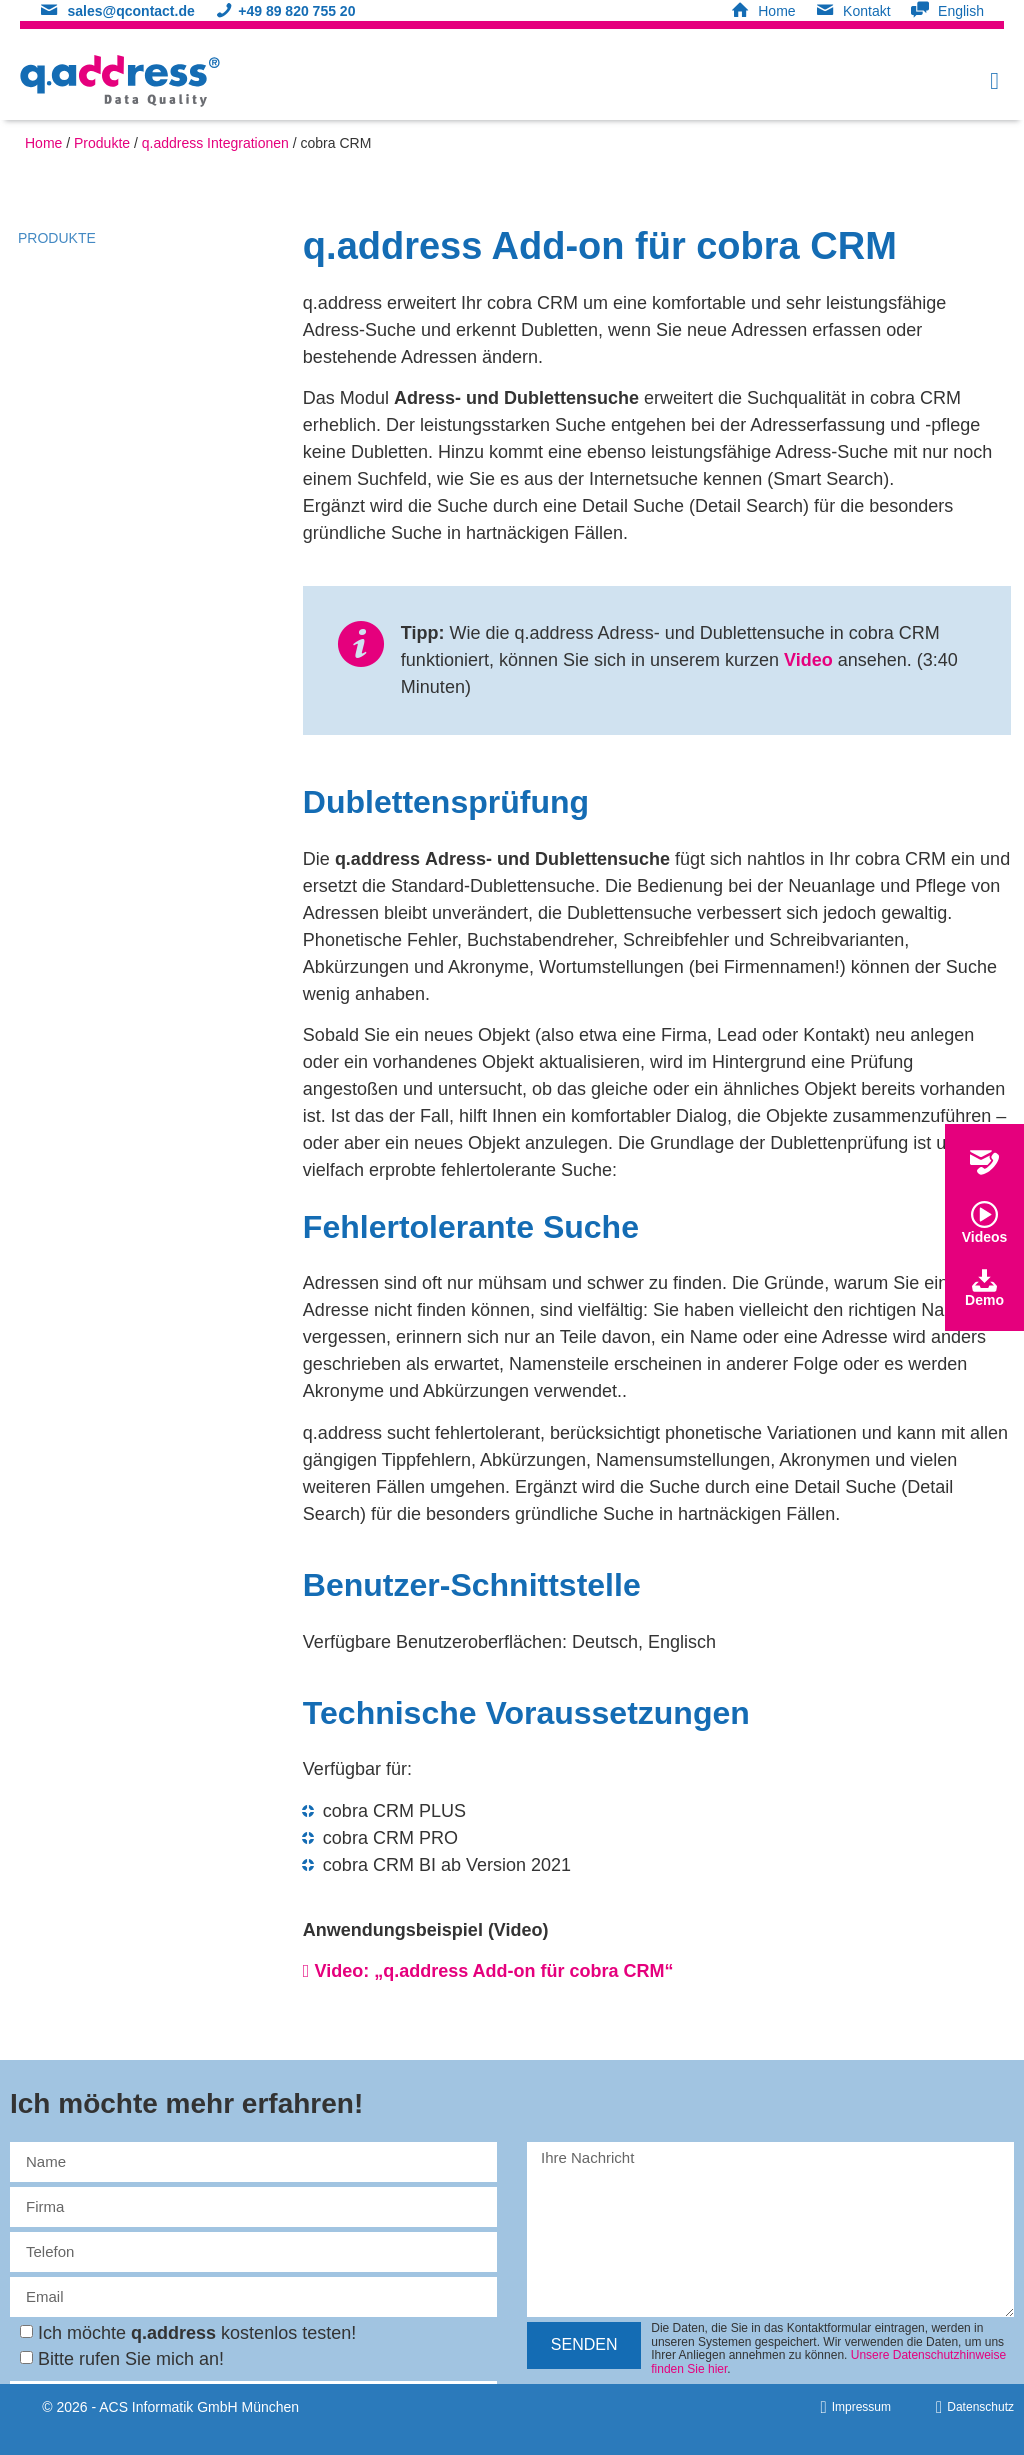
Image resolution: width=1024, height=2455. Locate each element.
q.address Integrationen (215, 143)
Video (808, 660)
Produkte (102, 143)
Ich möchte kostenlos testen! (197, 2333)
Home (43, 143)
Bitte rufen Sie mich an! (131, 2359)
